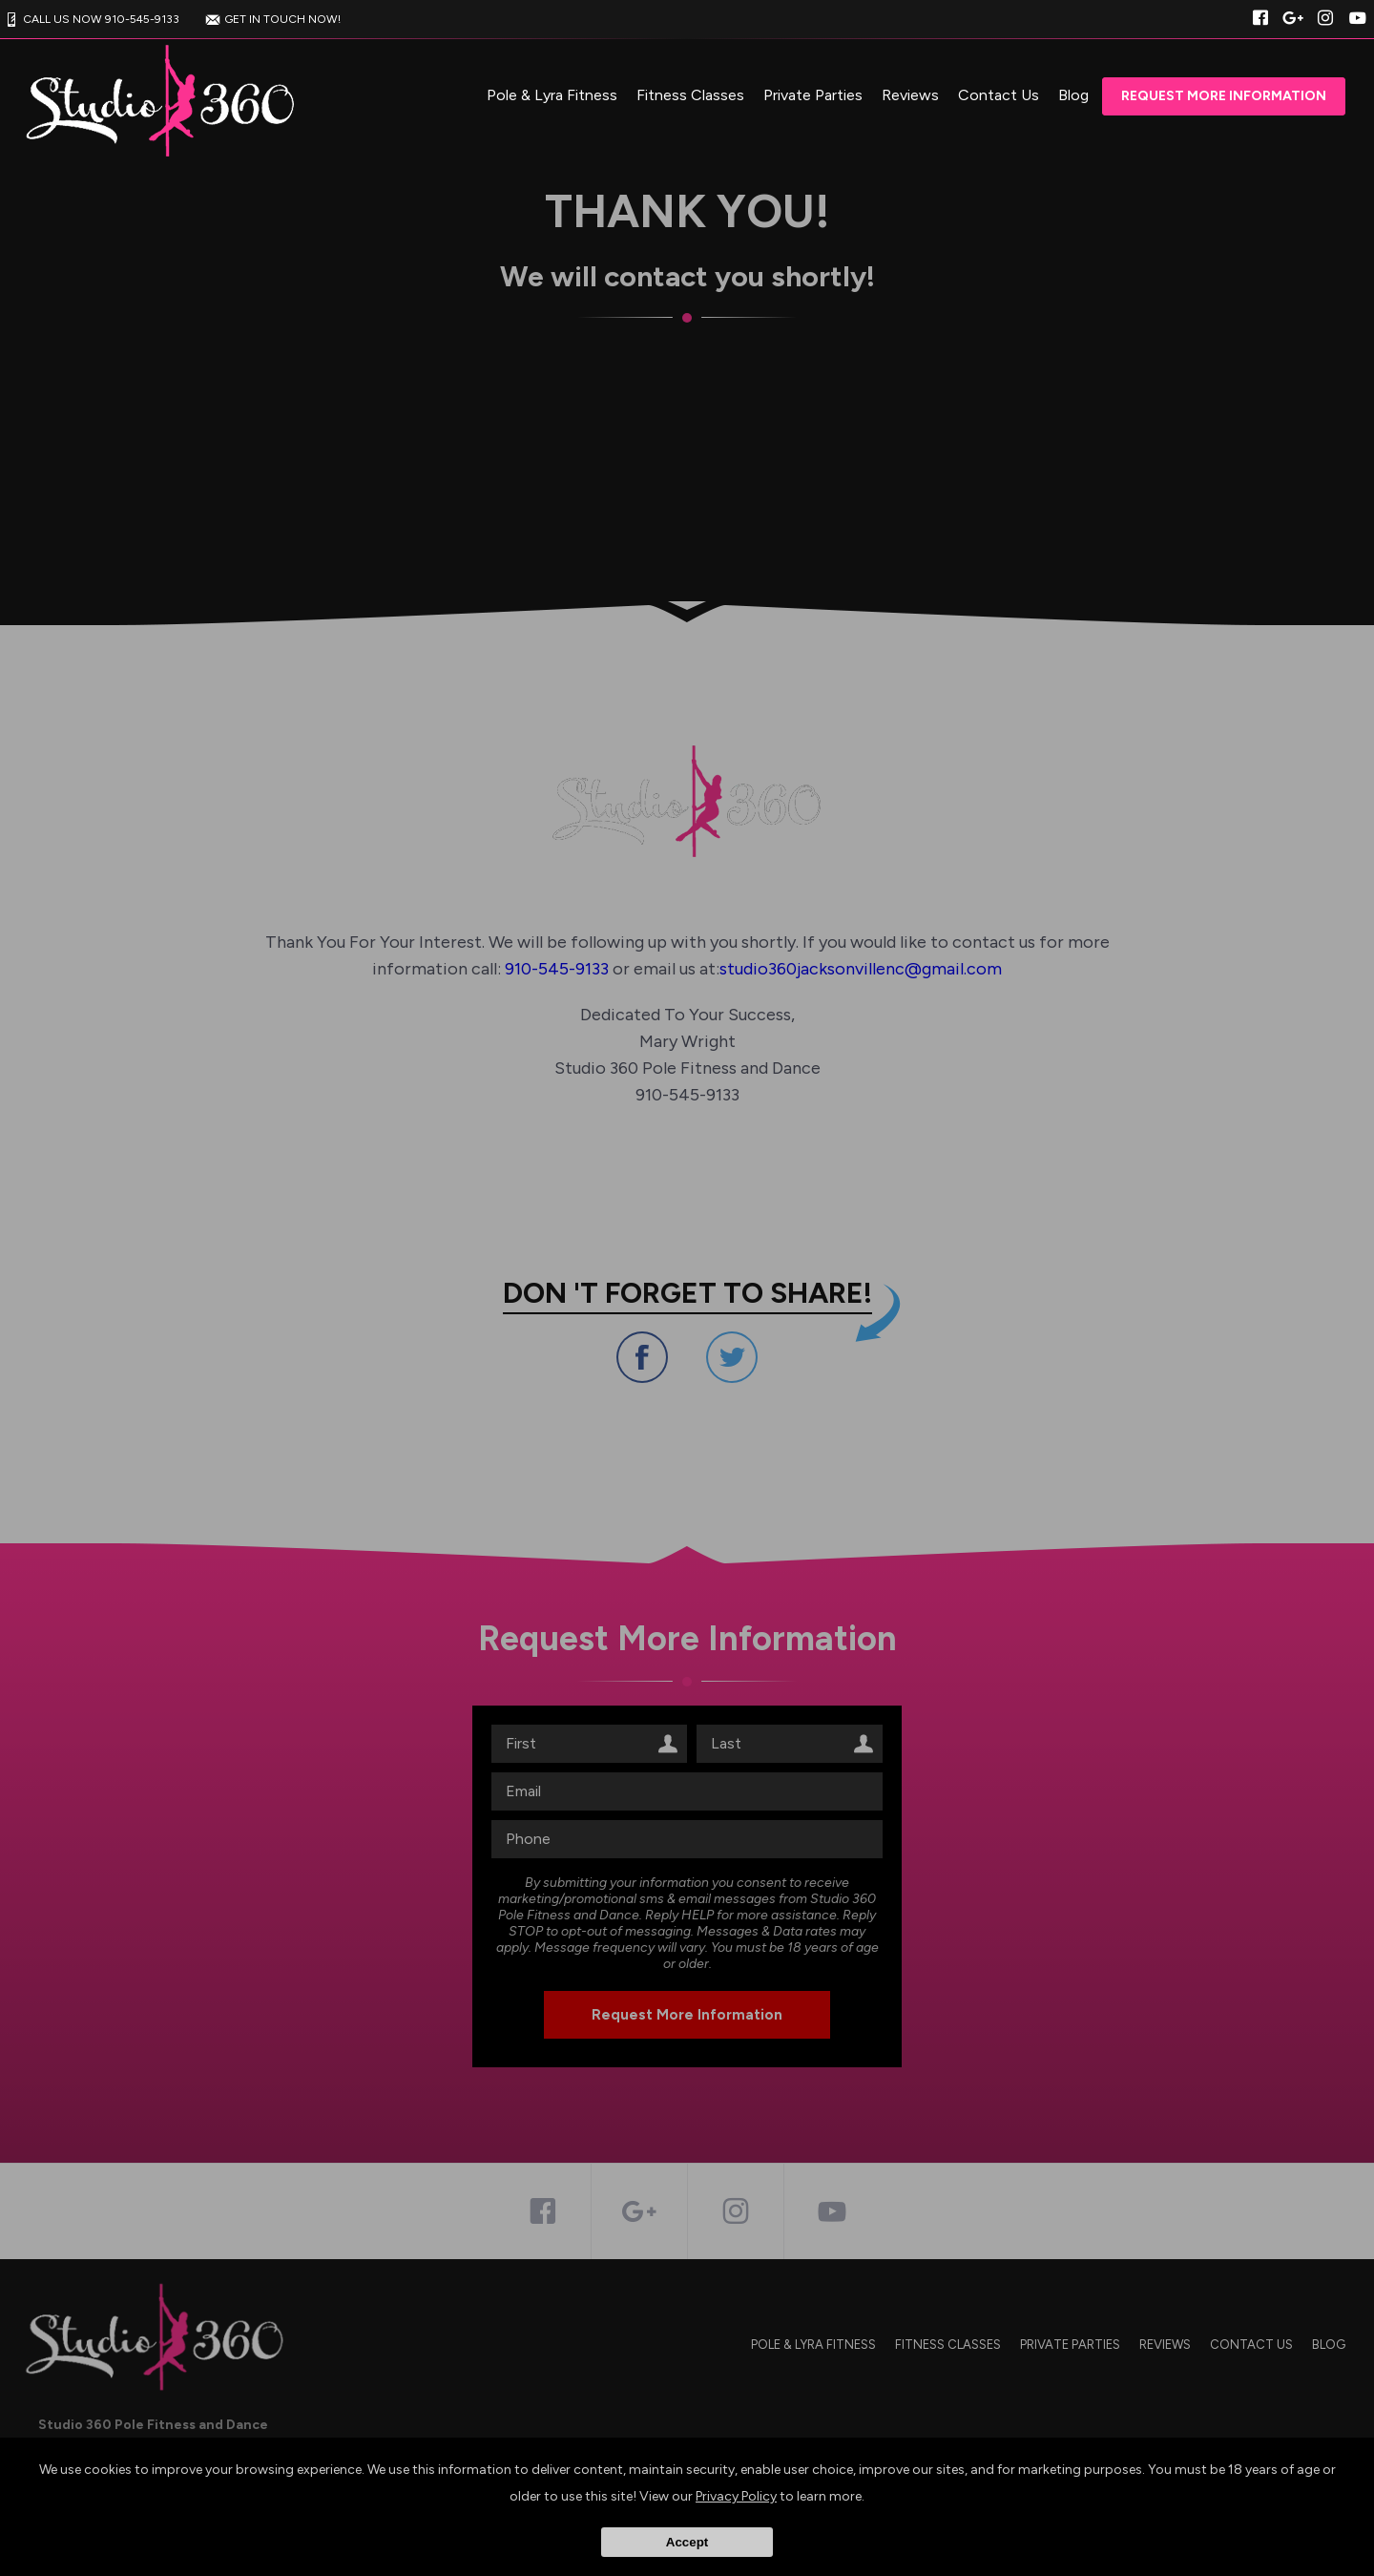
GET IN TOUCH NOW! (271, 19)
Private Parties (813, 95)
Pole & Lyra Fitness (552, 95)
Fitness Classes (690, 95)
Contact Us (998, 95)
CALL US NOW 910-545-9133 (89, 19)
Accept (687, 2542)
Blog (1073, 95)
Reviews (910, 95)
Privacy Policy (736, 2496)
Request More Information (1223, 96)
